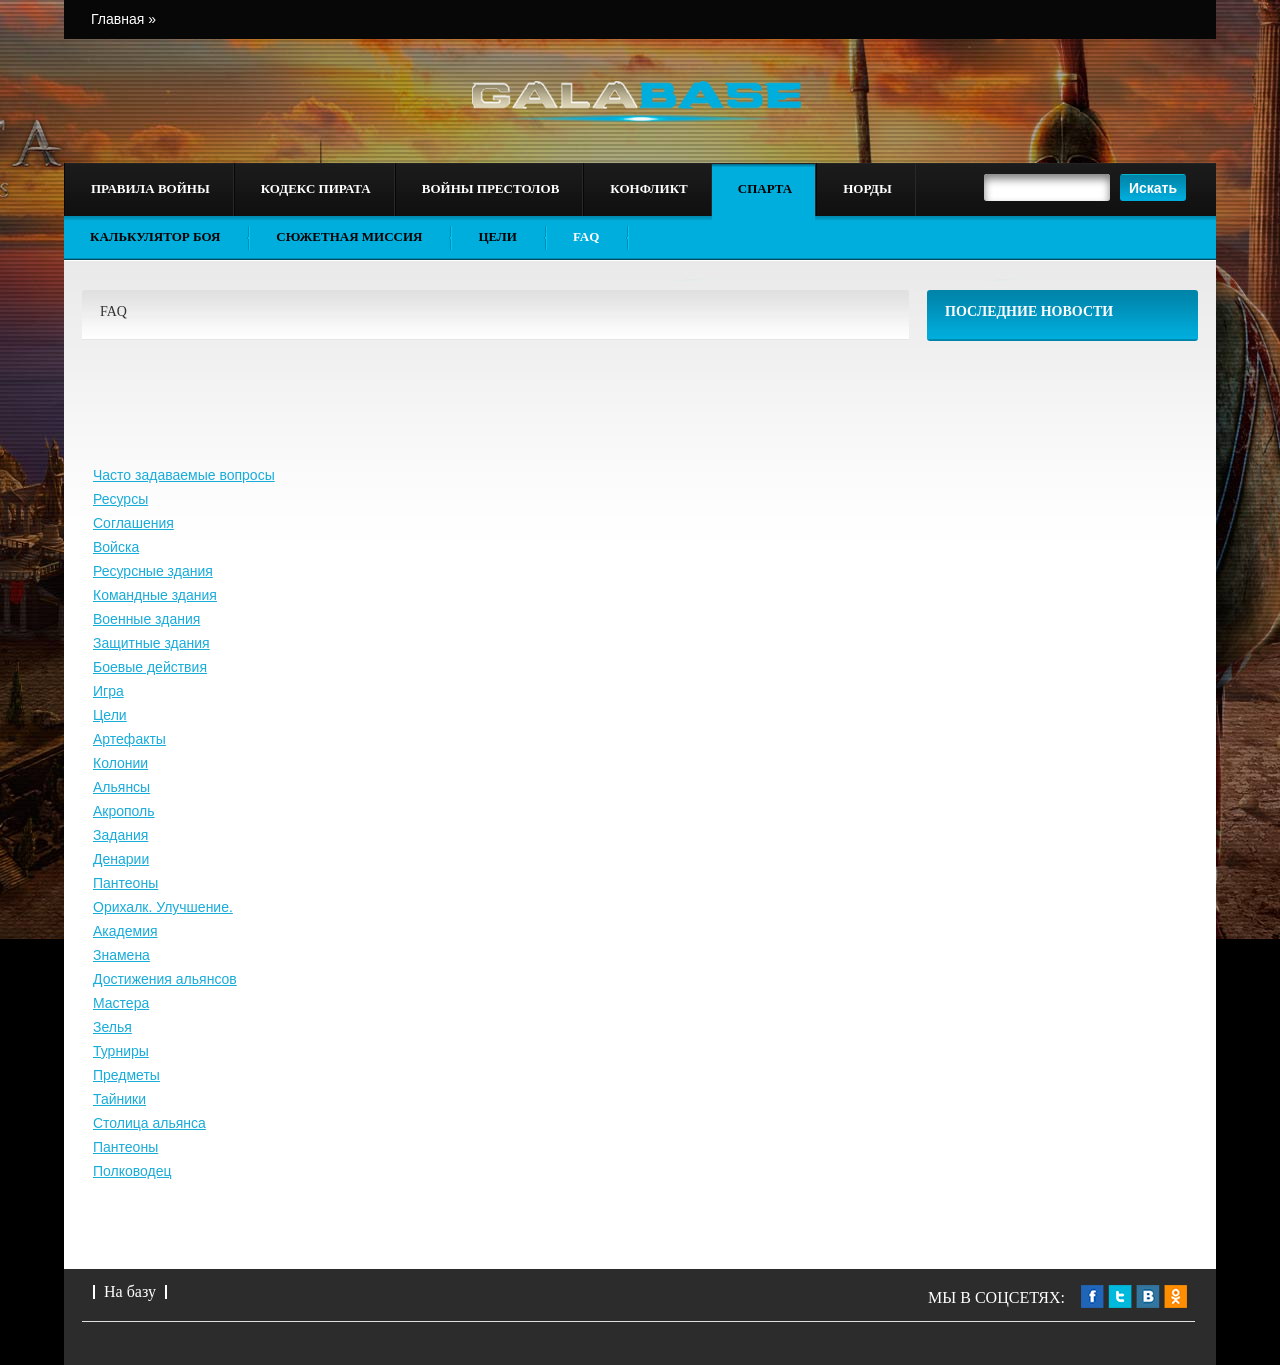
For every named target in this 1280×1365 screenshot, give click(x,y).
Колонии (120, 763)
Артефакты (129, 739)
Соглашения (133, 523)
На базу (130, 1291)
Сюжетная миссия (349, 236)
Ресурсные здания (153, 571)
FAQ (586, 236)
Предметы (126, 1075)
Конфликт (648, 188)
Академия (125, 931)
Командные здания (155, 595)
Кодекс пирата (316, 188)
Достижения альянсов (165, 979)
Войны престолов (491, 188)
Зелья (112, 1027)
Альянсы (121, 787)
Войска (116, 547)
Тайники (119, 1099)
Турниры (121, 1051)
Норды (867, 188)
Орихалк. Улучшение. (163, 907)
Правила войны (150, 188)
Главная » (123, 19)
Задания (120, 835)
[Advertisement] (1063, 656)
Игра (108, 691)
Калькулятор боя (155, 236)
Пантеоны (125, 883)
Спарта (765, 188)
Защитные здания (151, 643)
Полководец (132, 1171)
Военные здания (146, 619)
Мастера (121, 1003)
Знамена (121, 955)
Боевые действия (150, 667)
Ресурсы (120, 499)
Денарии (121, 859)
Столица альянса (149, 1123)
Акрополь (124, 811)
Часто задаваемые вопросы (184, 475)
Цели (497, 236)
